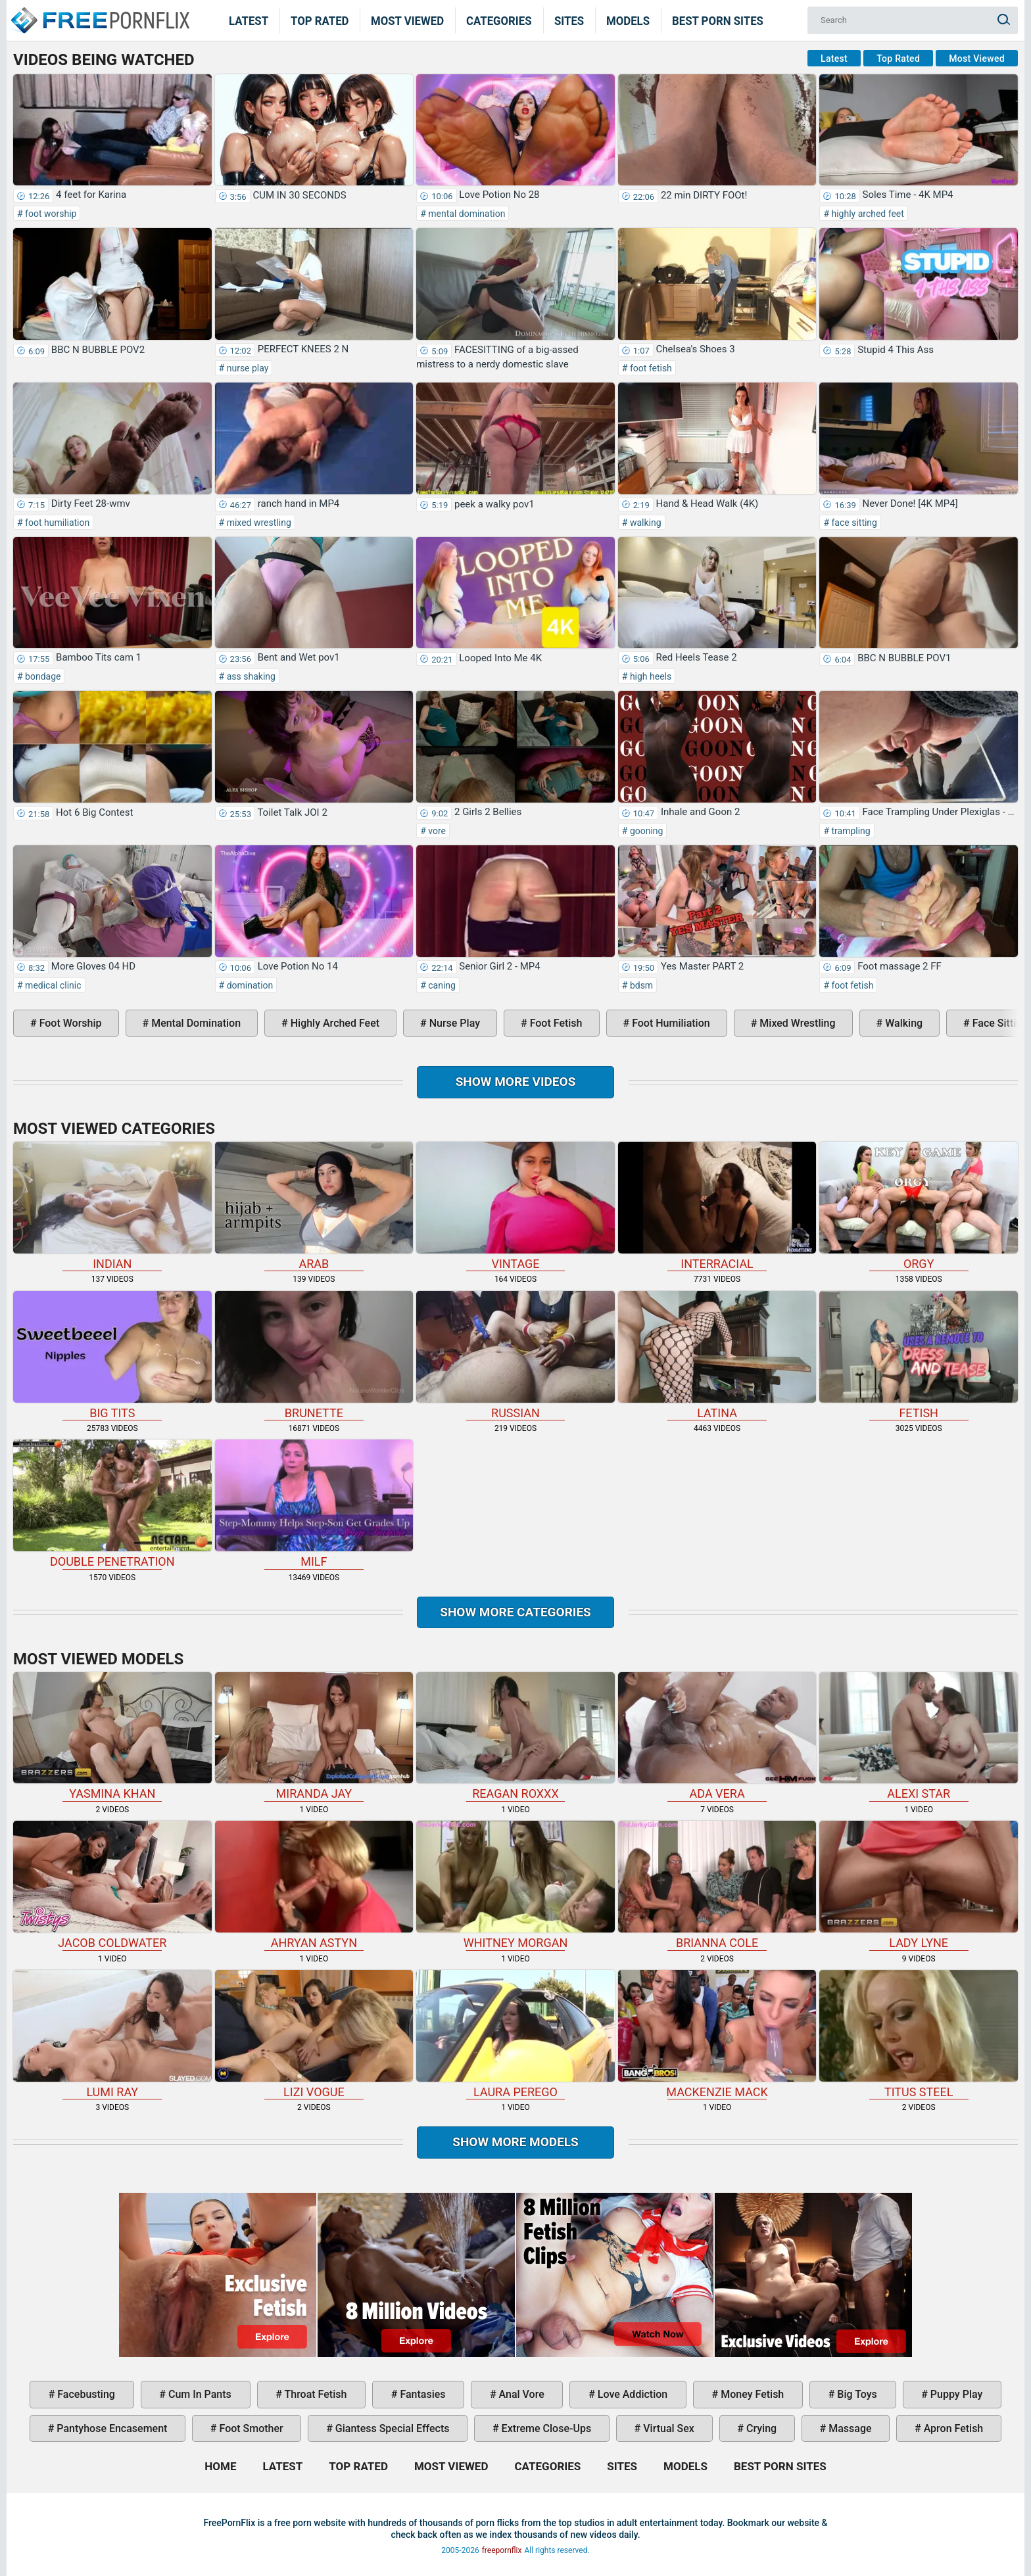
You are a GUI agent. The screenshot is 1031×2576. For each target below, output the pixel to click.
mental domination (466, 213)
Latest (248, 20)
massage (848, 2428)
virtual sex (667, 2428)
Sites (569, 20)
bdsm (640, 985)
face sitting (853, 522)
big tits (112, 1355)
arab (314, 1206)
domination (248, 985)
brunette (314, 1355)
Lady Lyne (918, 1885)
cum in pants (198, 2394)
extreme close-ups (545, 2428)
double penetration (112, 1504)
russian (515, 1355)
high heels (649, 676)
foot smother (250, 2428)
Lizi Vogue (314, 2034)
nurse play (246, 368)
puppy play (955, 2394)
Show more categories (515, 1612)
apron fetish (952, 2428)
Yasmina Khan (112, 1736)
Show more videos (516, 1081)
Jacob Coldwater (112, 1885)
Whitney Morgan (515, 1885)
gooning (645, 831)
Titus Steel (918, 2034)
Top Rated (320, 20)
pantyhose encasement (110, 2428)
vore (436, 831)
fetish (918, 1355)
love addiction (631, 2394)
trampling (850, 831)
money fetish (751, 2394)
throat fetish (314, 2394)
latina (717, 1355)
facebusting (85, 2394)
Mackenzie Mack (717, 2034)
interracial (717, 1206)
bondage (42, 676)
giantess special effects (391, 2428)
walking (644, 522)
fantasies (421, 2394)
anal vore (520, 2394)
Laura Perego (515, 2034)
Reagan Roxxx (515, 1736)
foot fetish (649, 368)
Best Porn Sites (717, 20)
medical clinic (52, 985)
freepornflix (502, 2550)
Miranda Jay (314, 1736)
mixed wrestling (257, 522)
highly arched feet (866, 213)
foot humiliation (56, 522)
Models (628, 20)
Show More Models (515, 2141)
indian (112, 1206)
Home (99, 11)
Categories (499, 20)
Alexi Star (918, 1736)
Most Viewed (407, 20)
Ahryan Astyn (314, 1885)
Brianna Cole (717, 1885)
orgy (918, 1206)
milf (314, 1504)
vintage (515, 1206)
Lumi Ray (112, 2034)
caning (441, 985)
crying (760, 2428)
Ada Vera (717, 1736)
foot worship (50, 213)
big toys (855, 2394)
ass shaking (250, 676)
